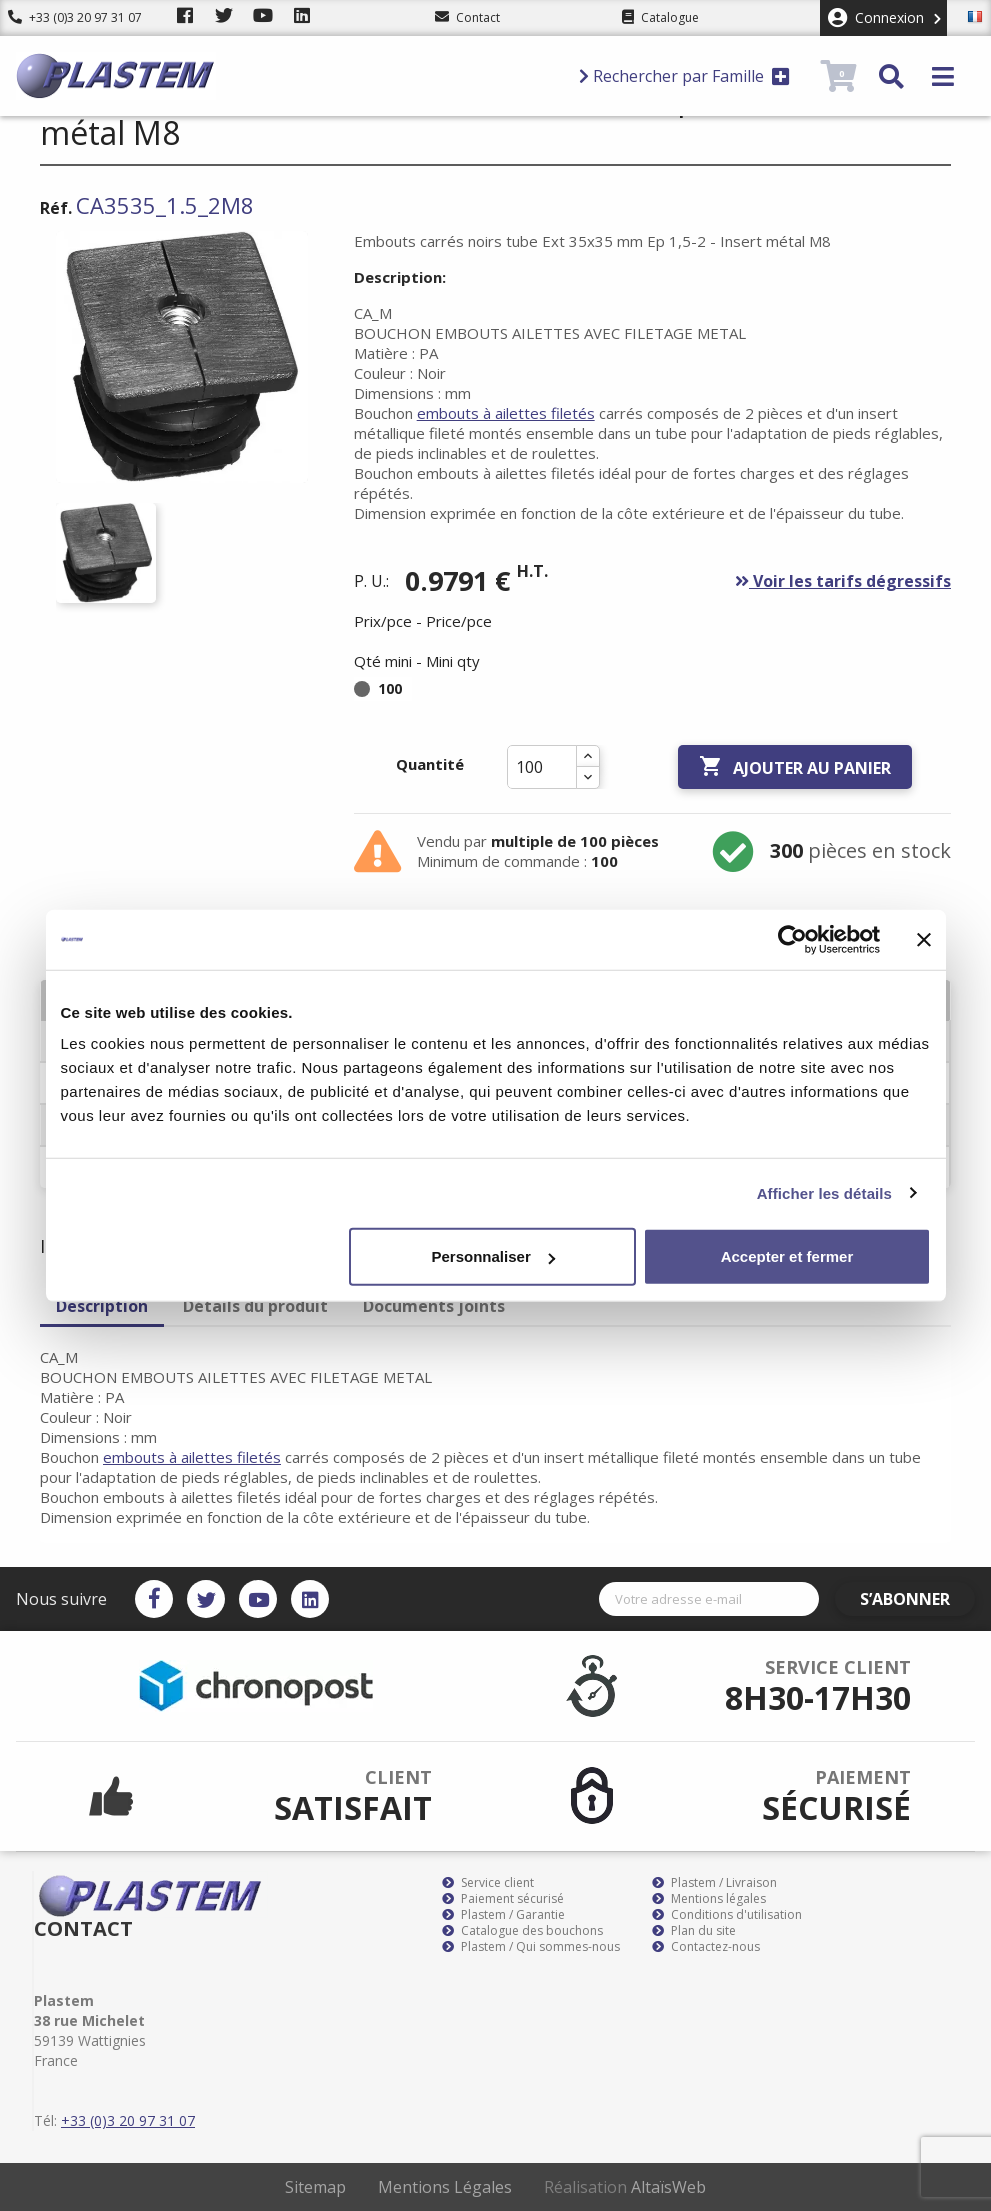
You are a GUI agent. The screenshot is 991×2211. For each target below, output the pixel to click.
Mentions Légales (445, 2187)
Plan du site (694, 1931)
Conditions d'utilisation (727, 1915)
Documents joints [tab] (434, 1306)
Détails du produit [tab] (255, 1306)
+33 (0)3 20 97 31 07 (75, 17)
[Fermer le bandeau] (924, 939)
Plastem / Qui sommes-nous (531, 1947)
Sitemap (315, 2187)
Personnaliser (493, 1256)
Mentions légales (709, 1899)
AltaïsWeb (668, 2187)
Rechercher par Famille (684, 76)
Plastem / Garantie (503, 1915)
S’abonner (917, 1599)
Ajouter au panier (795, 767)
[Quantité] (542, 767)
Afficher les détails (824, 1192)
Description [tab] (102, 1306)
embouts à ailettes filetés (506, 413)
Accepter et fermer (787, 1256)
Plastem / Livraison (714, 1883)
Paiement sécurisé (503, 1899)
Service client (488, 1883)
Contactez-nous (706, 1947)
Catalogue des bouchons (522, 1931)
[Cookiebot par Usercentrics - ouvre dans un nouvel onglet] (792, 939)
